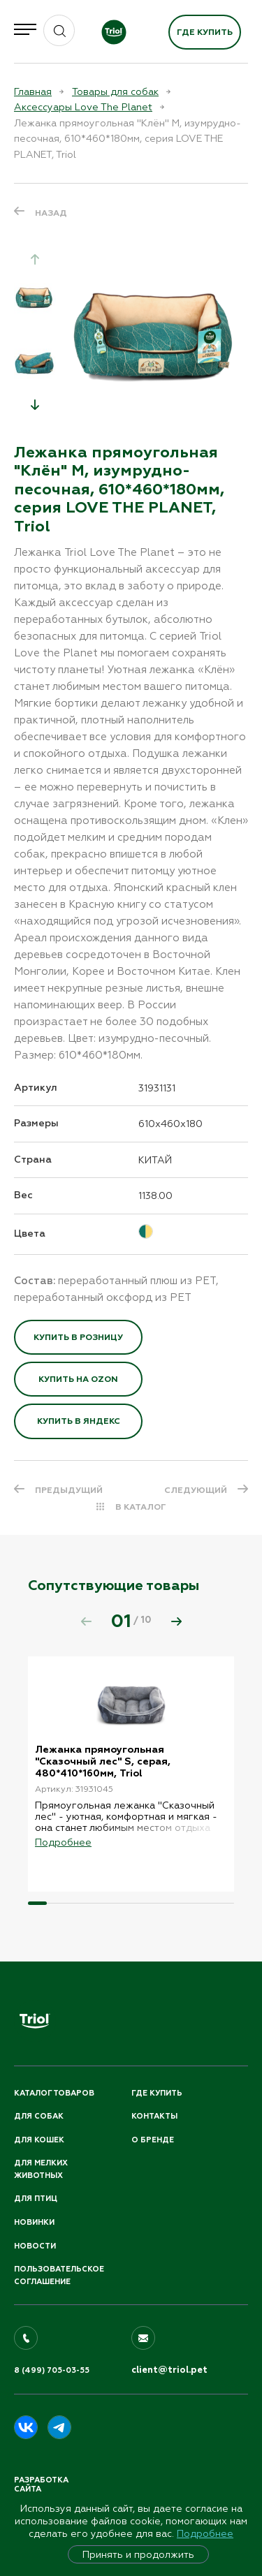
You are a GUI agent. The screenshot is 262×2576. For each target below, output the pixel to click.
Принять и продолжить (138, 2554)
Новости (35, 2246)
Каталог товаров (54, 2093)
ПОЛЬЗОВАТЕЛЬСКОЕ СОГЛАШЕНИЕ (59, 2275)
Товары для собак (115, 91)
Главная (33, 91)
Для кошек (39, 2139)
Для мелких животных (41, 2169)
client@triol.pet (169, 2370)
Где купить (205, 32)
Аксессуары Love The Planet (83, 106)
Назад (51, 213)
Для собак (39, 2116)
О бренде (152, 2139)
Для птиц (35, 2198)
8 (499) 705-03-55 (51, 2370)
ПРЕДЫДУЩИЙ (69, 1490)
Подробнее (205, 2533)
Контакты (154, 2116)
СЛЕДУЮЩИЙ (195, 1490)
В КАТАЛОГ (140, 1507)
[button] (35, 404)
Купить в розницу (78, 1337)
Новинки (34, 2222)
